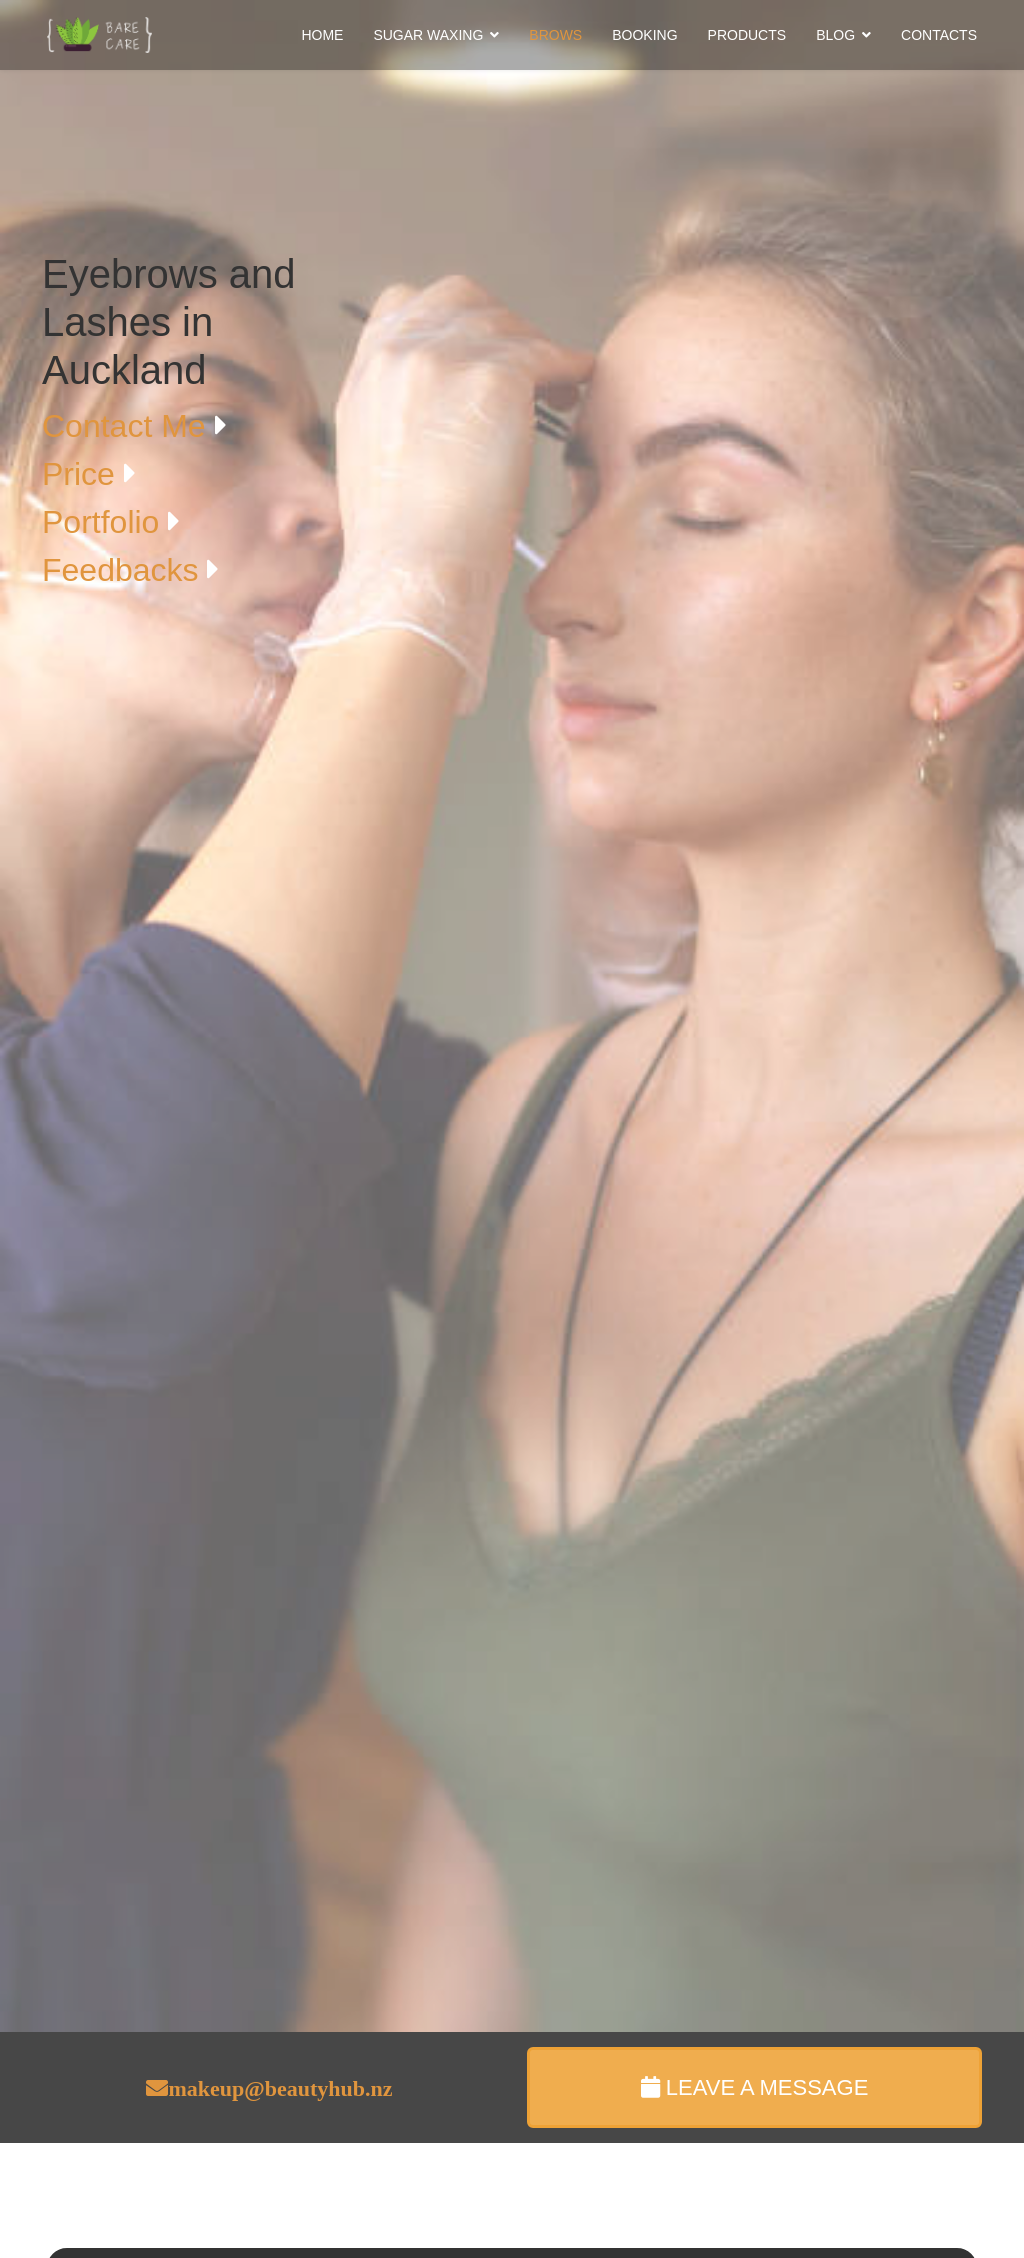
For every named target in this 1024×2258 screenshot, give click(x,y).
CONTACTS (939, 35)
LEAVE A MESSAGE (755, 2087)
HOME (322, 35)
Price (83, 474)
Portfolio (105, 522)
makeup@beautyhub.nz (280, 2088)
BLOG (835, 35)
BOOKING (644, 35)
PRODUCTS (747, 35)
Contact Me (128, 426)
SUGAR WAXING (428, 35)
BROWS (555, 35)
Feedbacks (124, 570)
